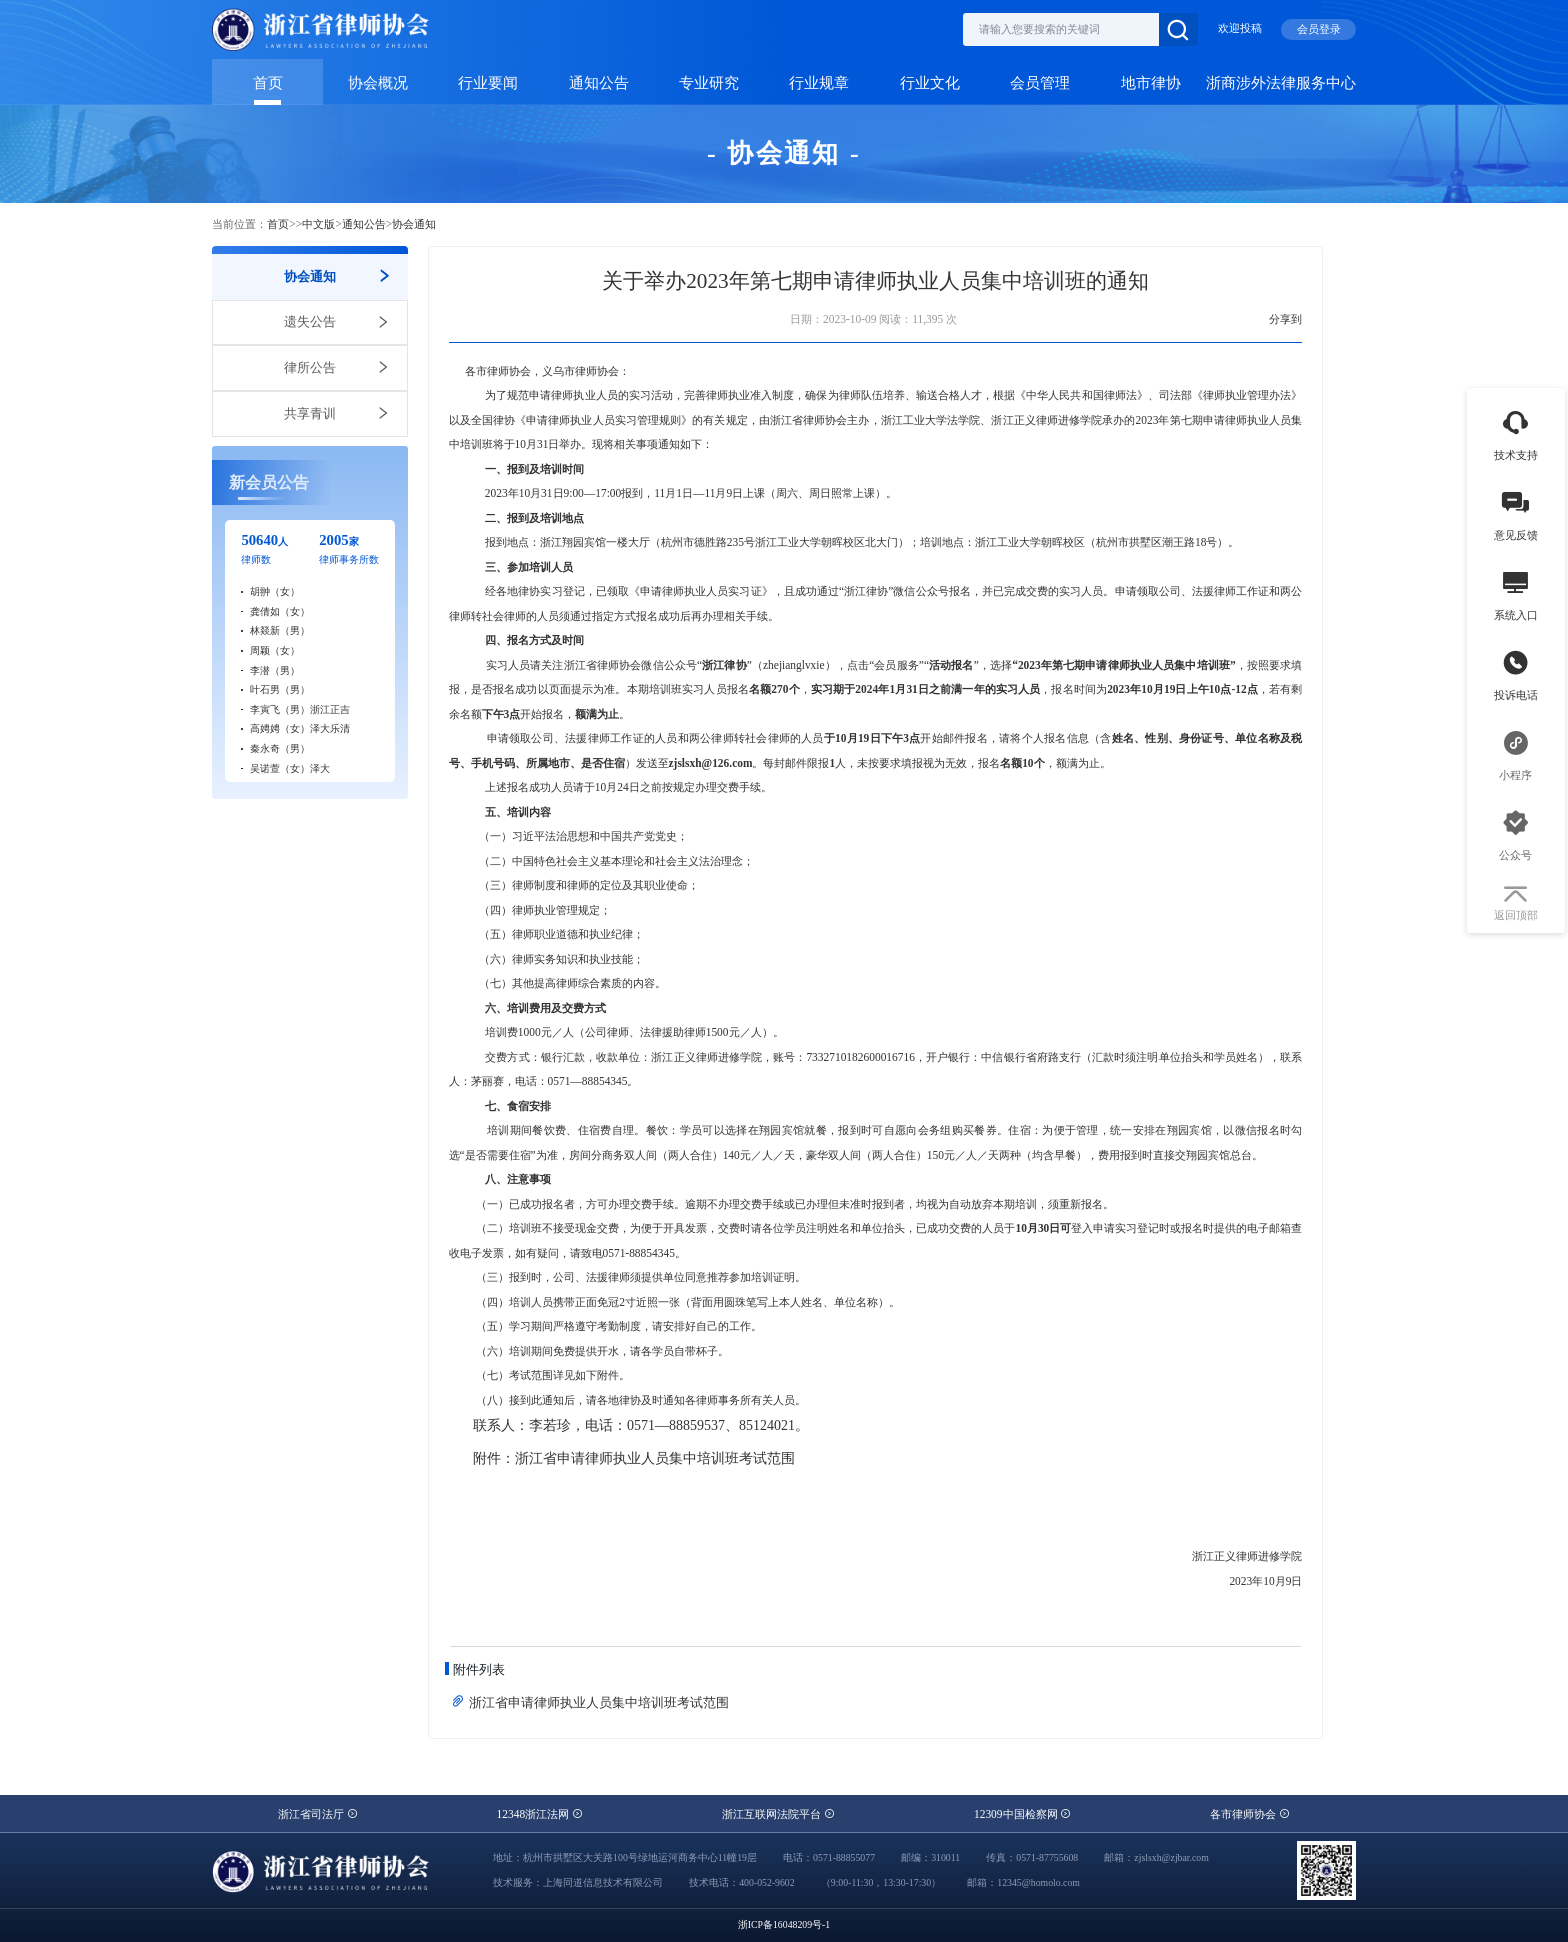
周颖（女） (275, 650)
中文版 (318, 224)
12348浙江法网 (540, 1814)
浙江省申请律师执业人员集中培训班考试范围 (589, 1702)
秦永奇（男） (280, 748)
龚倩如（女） (280, 611)
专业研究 (709, 83)
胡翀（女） (275, 591)
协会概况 (378, 83)
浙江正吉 (330, 709)
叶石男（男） (280, 689)
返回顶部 (1516, 904)
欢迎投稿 (1240, 28)
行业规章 (819, 83)
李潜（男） (275, 670)
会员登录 (1319, 29)
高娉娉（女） (280, 728)
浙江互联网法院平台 (778, 1814)
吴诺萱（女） (280, 768)
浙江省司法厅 (318, 1814)
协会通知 (414, 224)
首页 (268, 83)
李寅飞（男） (280, 709)
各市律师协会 (1250, 1814)
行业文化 (930, 83)
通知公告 (599, 83)
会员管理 (1040, 83)
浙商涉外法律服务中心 (1281, 83)
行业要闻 (488, 83)
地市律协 (1151, 83)
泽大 (320, 768)
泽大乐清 (330, 728)
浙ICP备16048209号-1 (784, 1924)
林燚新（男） (280, 630)
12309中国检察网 (1022, 1814)
